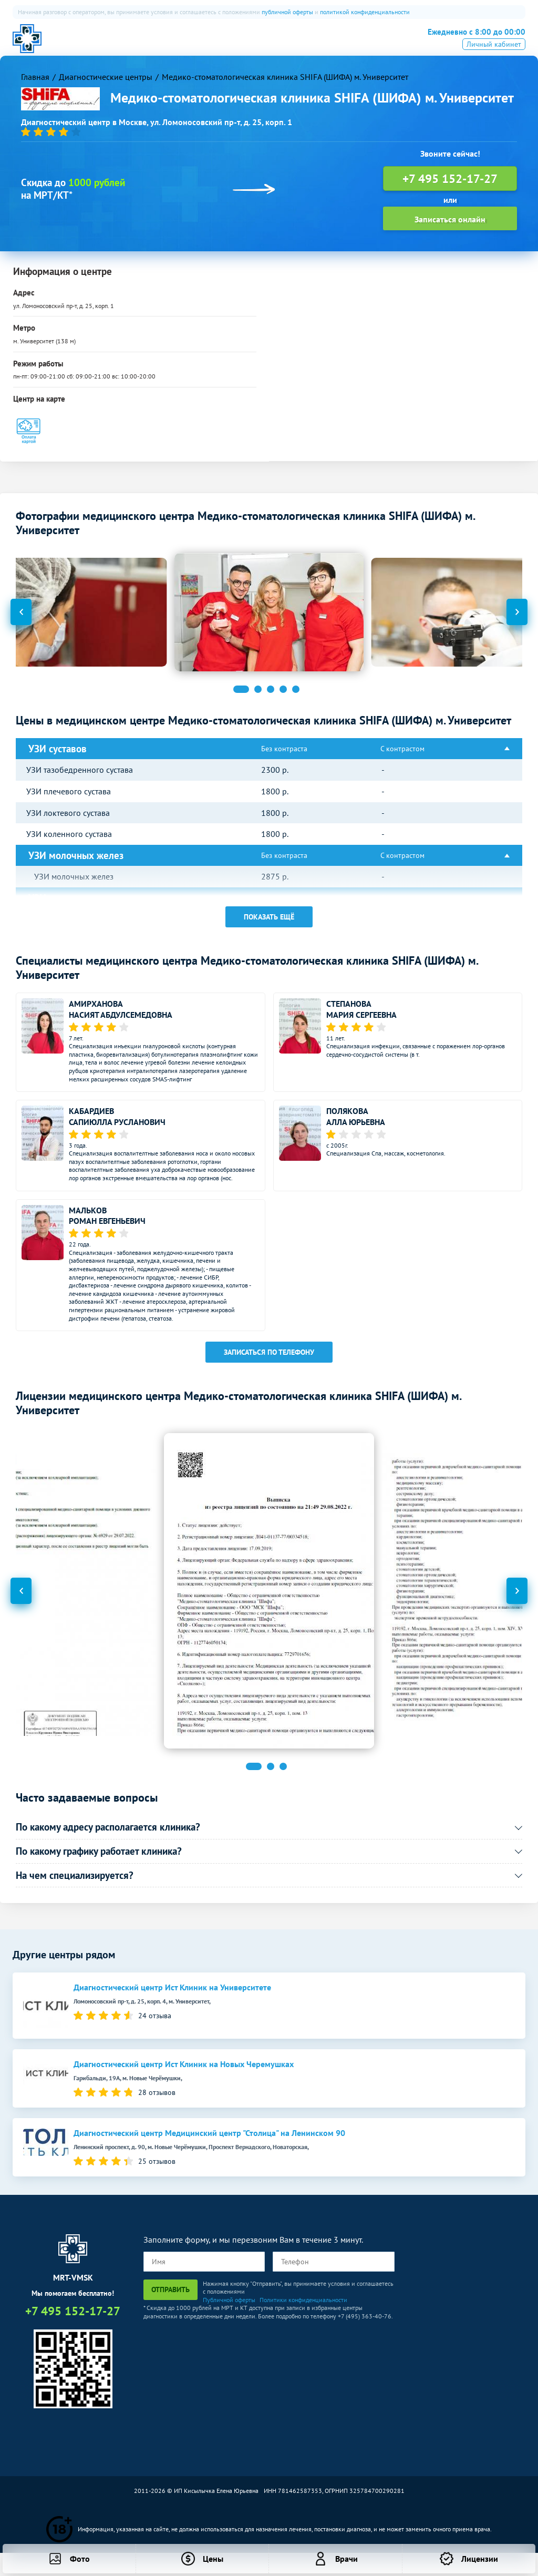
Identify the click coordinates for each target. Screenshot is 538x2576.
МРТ (144, 44)
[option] (269, 619)
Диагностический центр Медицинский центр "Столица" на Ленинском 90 (209, 2140)
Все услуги (329, 44)
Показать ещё (269, 924)
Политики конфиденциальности (303, 2307)
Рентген (279, 44)
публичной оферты (287, 12)
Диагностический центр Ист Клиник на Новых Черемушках (184, 2071)
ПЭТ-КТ (206, 44)
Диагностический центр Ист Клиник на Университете (172, 1994)
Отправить (170, 2296)
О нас (110, 44)
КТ (173, 44)
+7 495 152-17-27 (470, 43)
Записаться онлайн (450, 226)
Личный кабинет (494, 59)
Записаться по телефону (269, 1359)
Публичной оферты (229, 2307)
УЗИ (242, 44)
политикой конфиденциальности (365, 12)
